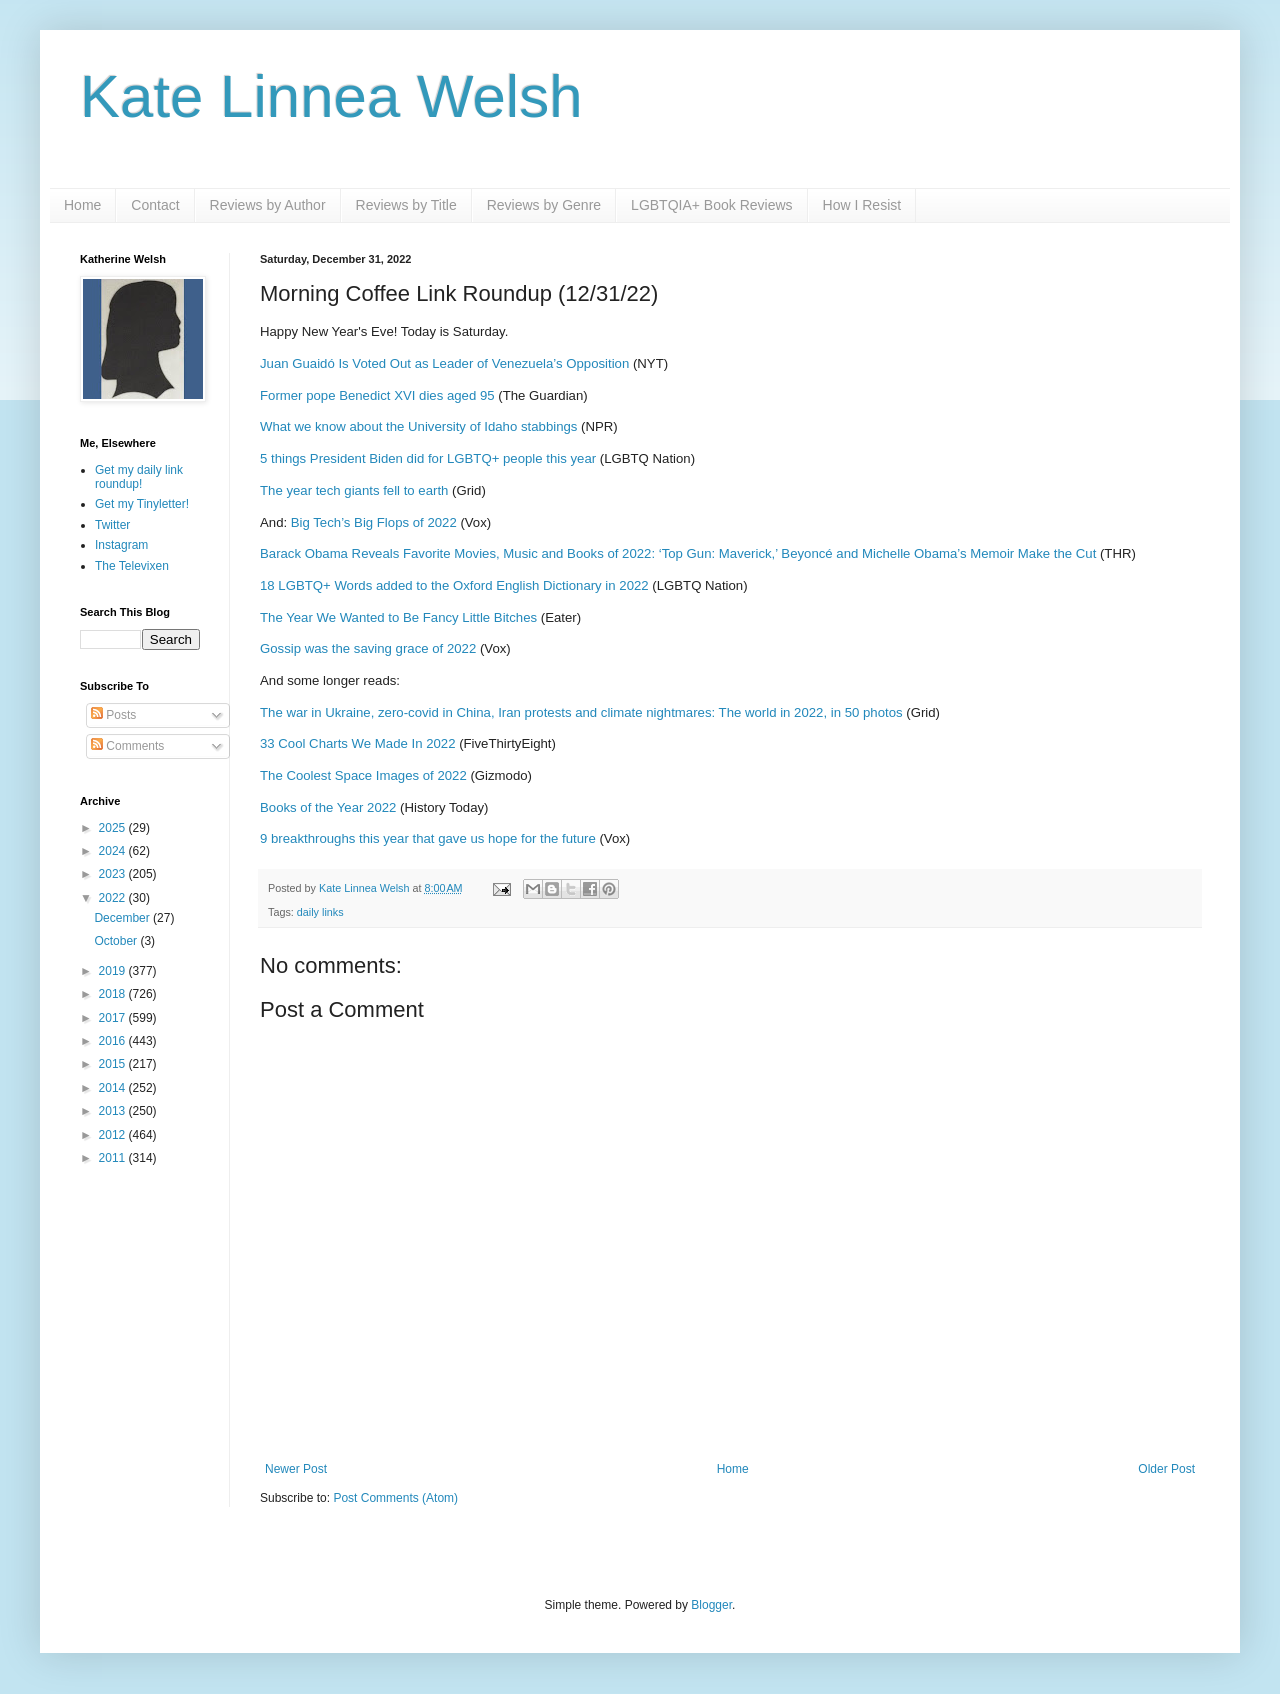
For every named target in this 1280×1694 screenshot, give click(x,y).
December (123, 918)
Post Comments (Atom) (395, 1498)
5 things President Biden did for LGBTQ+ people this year (428, 458)
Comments (127, 746)
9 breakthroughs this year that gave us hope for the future (428, 838)
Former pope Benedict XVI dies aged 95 (377, 395)
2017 (114, 1018)
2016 (114, 1041)
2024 (114, 851)
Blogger (711, 1605)
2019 (114, 971)
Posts (113, 715)
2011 (114, 1158)
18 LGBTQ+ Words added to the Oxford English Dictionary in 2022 (454, 585)
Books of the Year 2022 (328, 807)
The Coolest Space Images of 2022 (363, 775)
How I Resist (862, 205)
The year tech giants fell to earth (354, 490)
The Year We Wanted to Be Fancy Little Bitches (398, 617)
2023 (114, 874)
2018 (114, 994)
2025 (114, 828)
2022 (114, 898)
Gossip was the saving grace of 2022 (368, 648)
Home (82, 205)
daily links (320, 912)
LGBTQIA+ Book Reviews (711, 205)
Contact (155, 205)
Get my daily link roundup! (139, 477)
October (117, 941)
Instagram (121, 545)
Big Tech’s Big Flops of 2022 (374, 522)
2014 (114, 1088)
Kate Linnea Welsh (331, 96)
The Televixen (132, 566)
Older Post (1166, 1469)
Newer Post (296, 1469)
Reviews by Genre (544, 205)
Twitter (112, 525)
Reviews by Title (406, 205)
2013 (114, 1111)
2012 (114, 1135)
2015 (114, 1064)
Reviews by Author (268, 205)
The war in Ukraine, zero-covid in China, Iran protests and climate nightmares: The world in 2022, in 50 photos (581, 712)
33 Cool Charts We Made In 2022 (357, 743)
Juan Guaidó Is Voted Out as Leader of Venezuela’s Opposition (444, 363)
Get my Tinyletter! (142, 504)
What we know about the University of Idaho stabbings (418, 426)
